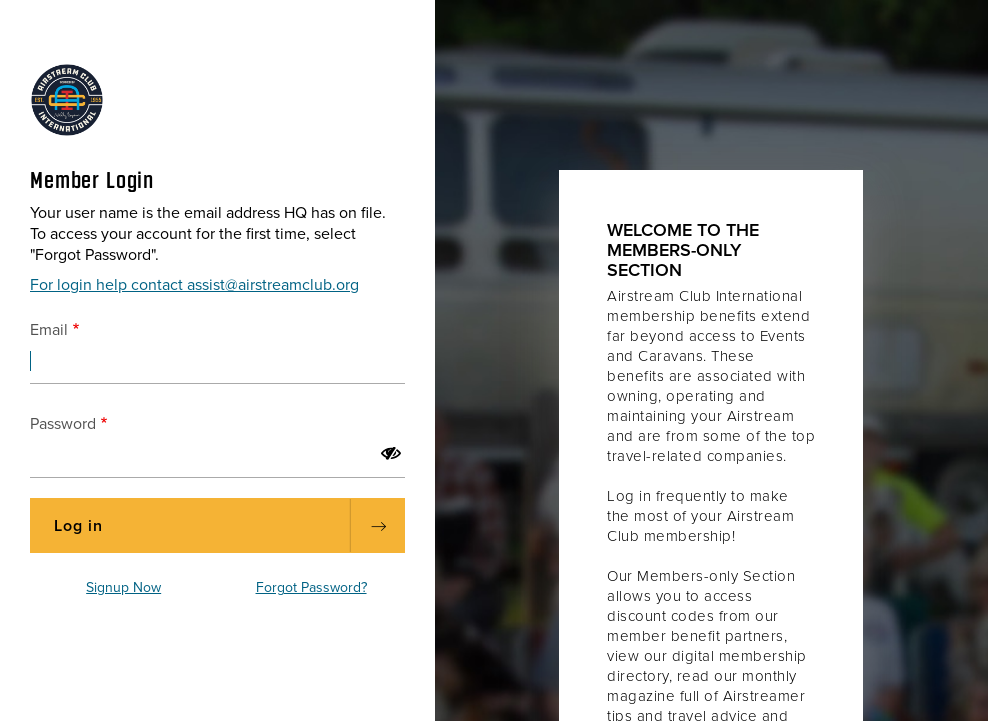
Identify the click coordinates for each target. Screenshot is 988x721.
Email (49, 330)
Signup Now (123, 587)
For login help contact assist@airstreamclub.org (194, 285)
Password (63, 424)
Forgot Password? (311, 587)
